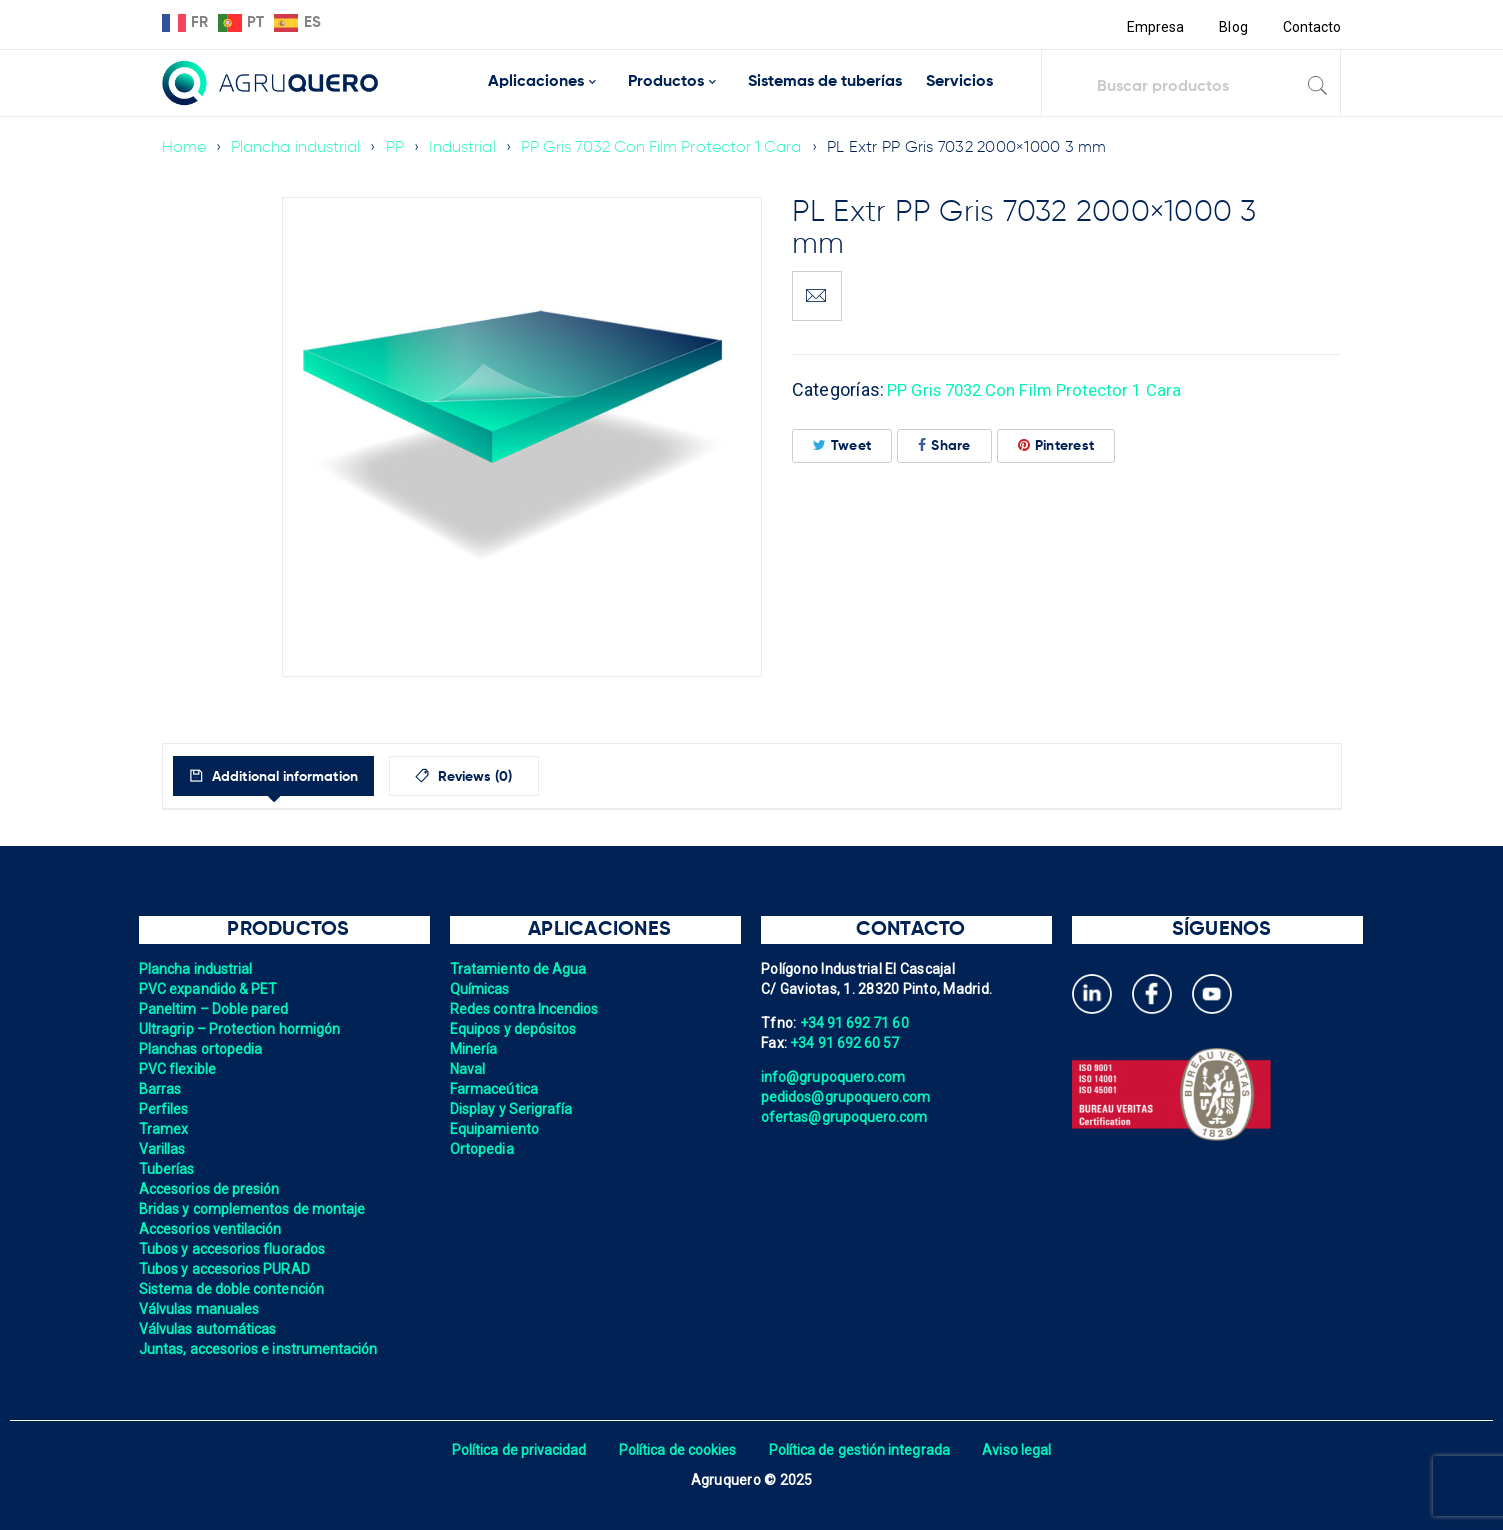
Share (944, 445)
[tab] (290, 776)
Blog (1231, 27)
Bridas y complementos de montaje (255, 1209)
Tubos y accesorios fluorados (234, 1249)
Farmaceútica (495, 1089)
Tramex (164, 1129)
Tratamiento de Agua (520, 969)
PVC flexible (178, 1069)
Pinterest (1056, 445)
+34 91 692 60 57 (846, 1043)
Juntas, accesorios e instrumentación (261, 1349)
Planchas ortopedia (202, 1049)
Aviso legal (1023, 1450)
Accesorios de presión (211, 1189)
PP (399, 148)
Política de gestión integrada (862, 1450)
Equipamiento (495, 1129)
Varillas (163, 1149)
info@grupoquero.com (835, 1077)
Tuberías (167, 1169)
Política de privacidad (514, 1450)
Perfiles (164, 1109)
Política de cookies (676, 1450)
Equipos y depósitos (515, 1029)
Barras (161, 1089)
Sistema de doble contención (234, 1289)
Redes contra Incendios (526, 1009)
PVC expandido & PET (210, 989)
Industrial (467, 148)
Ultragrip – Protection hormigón (242, 1029)
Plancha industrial (298, 148)
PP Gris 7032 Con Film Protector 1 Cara (671, 148)
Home (184, 148)
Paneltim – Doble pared (216, 1009)
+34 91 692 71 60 (856, 1023)
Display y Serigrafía (513, 1109)
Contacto (1312, 27)
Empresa (1152, 27)
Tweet (842, 445)
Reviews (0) (512, 777)
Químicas (480, 989)
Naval (468, 1069)
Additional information (300, 777)
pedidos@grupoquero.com (848, 1097)
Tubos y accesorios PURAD (226, 1269)
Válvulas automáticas (209, 1329)
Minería (474, 1049)
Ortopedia (482, 1149)
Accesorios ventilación (212, 1229)
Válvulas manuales (200, 1309)
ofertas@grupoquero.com (846, 1117)
